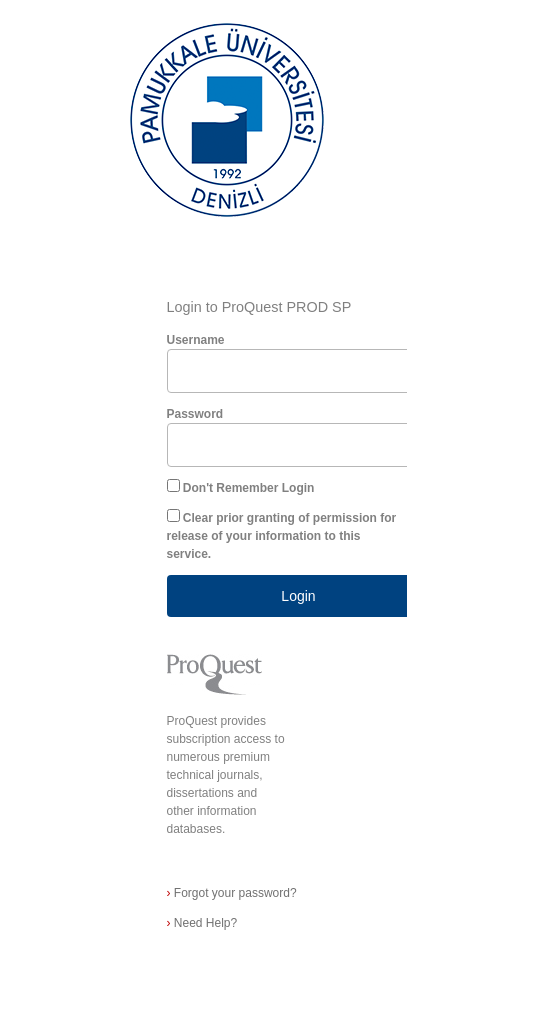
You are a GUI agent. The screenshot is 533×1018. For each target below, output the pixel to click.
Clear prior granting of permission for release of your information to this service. (282, 536)
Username (196, 340)
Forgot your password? (232, 893)
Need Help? (202, 923)
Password (195, 414)
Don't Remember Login (249, 488)
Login (298, 596)
